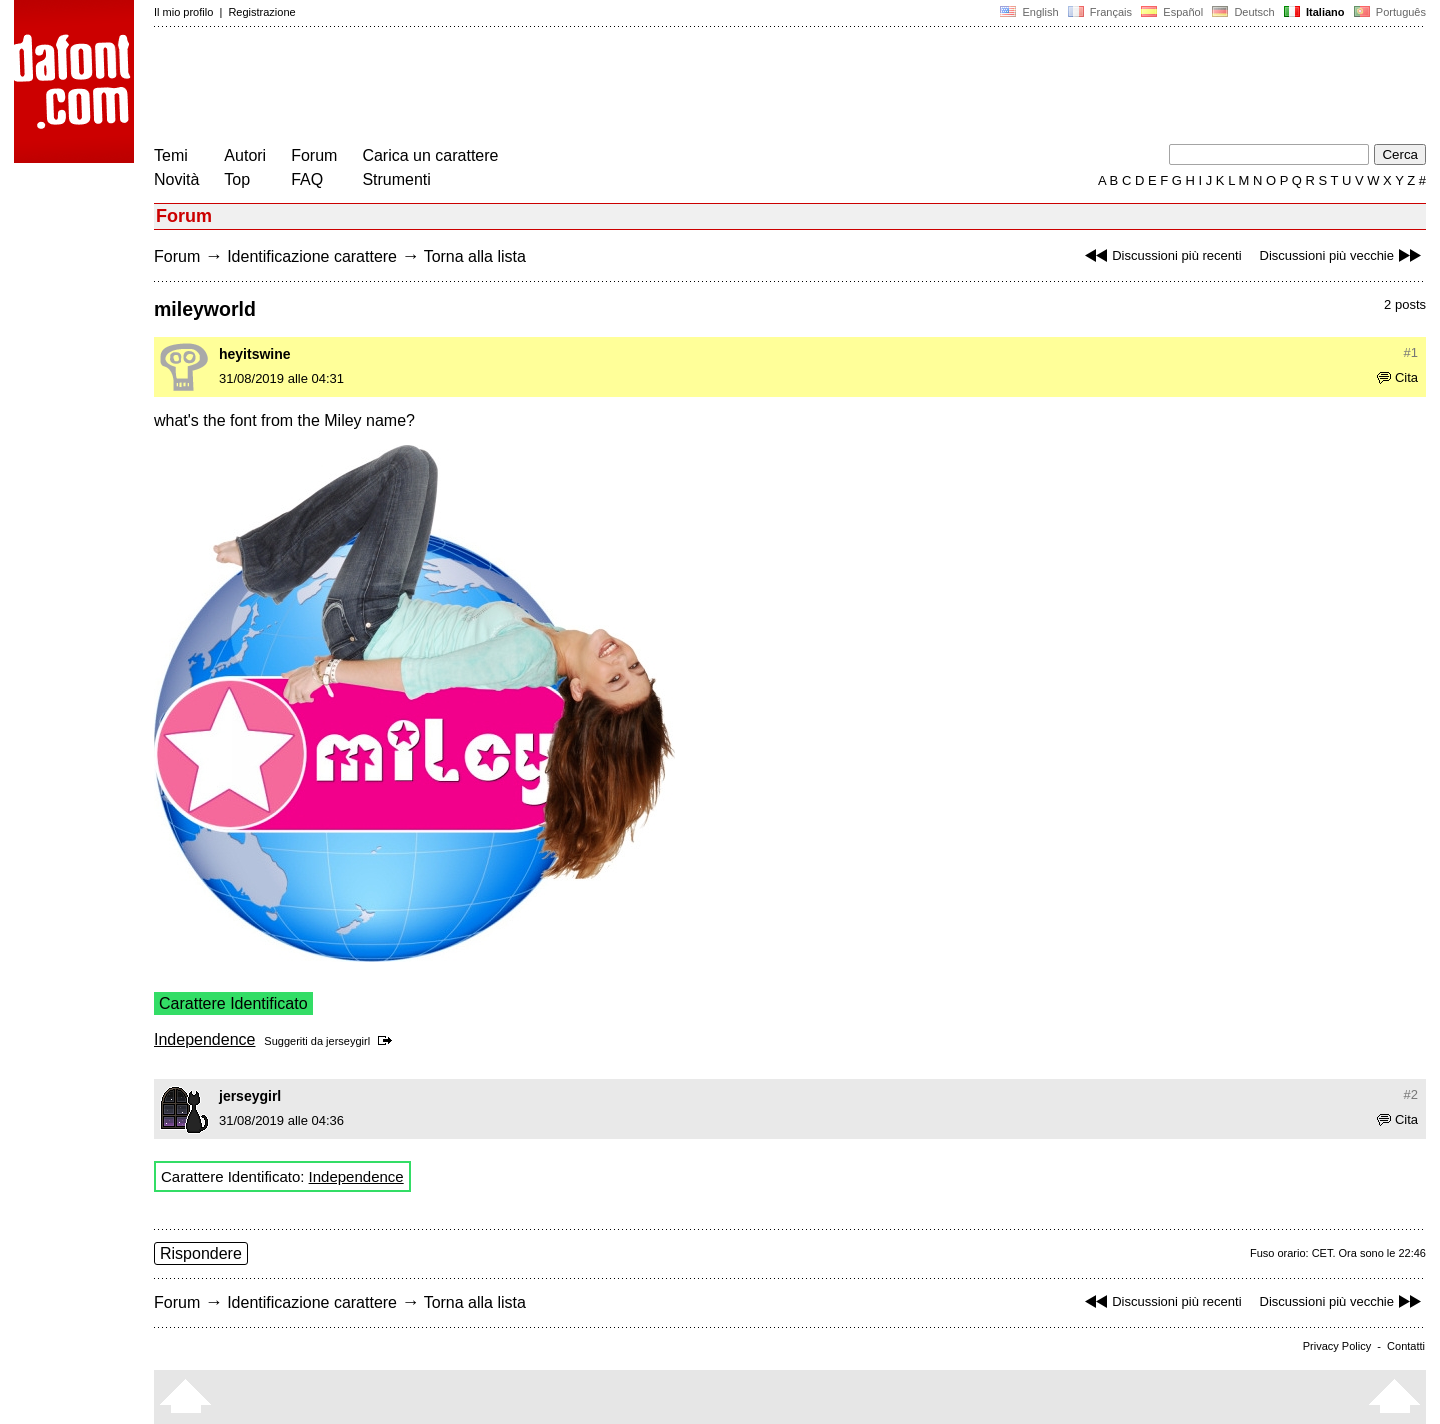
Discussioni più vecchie (1343, 255)
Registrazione (261, 12)
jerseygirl (348, 1041)
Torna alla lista (475, 256)
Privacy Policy (1337, 1346)
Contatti (1406, 1346)
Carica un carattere (430, 155)
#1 (1411, 352)
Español (1172, 12)
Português (1388, 12)
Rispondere (201, 1253)
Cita (1397, 377)
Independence (204, 1039)
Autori (245, 155)
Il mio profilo (183, 12)
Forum (314, 155)
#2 (1411, 1094)
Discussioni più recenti (1160, 255)
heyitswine (255, 354)
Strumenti (396, 179)
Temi (171, 155)
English (1029, 12)
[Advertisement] (518, 88)
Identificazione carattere (312, 256)
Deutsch (1243, 12)
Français (1100, 12)
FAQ (307, 179)
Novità (176, 179)
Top (237, 179)
